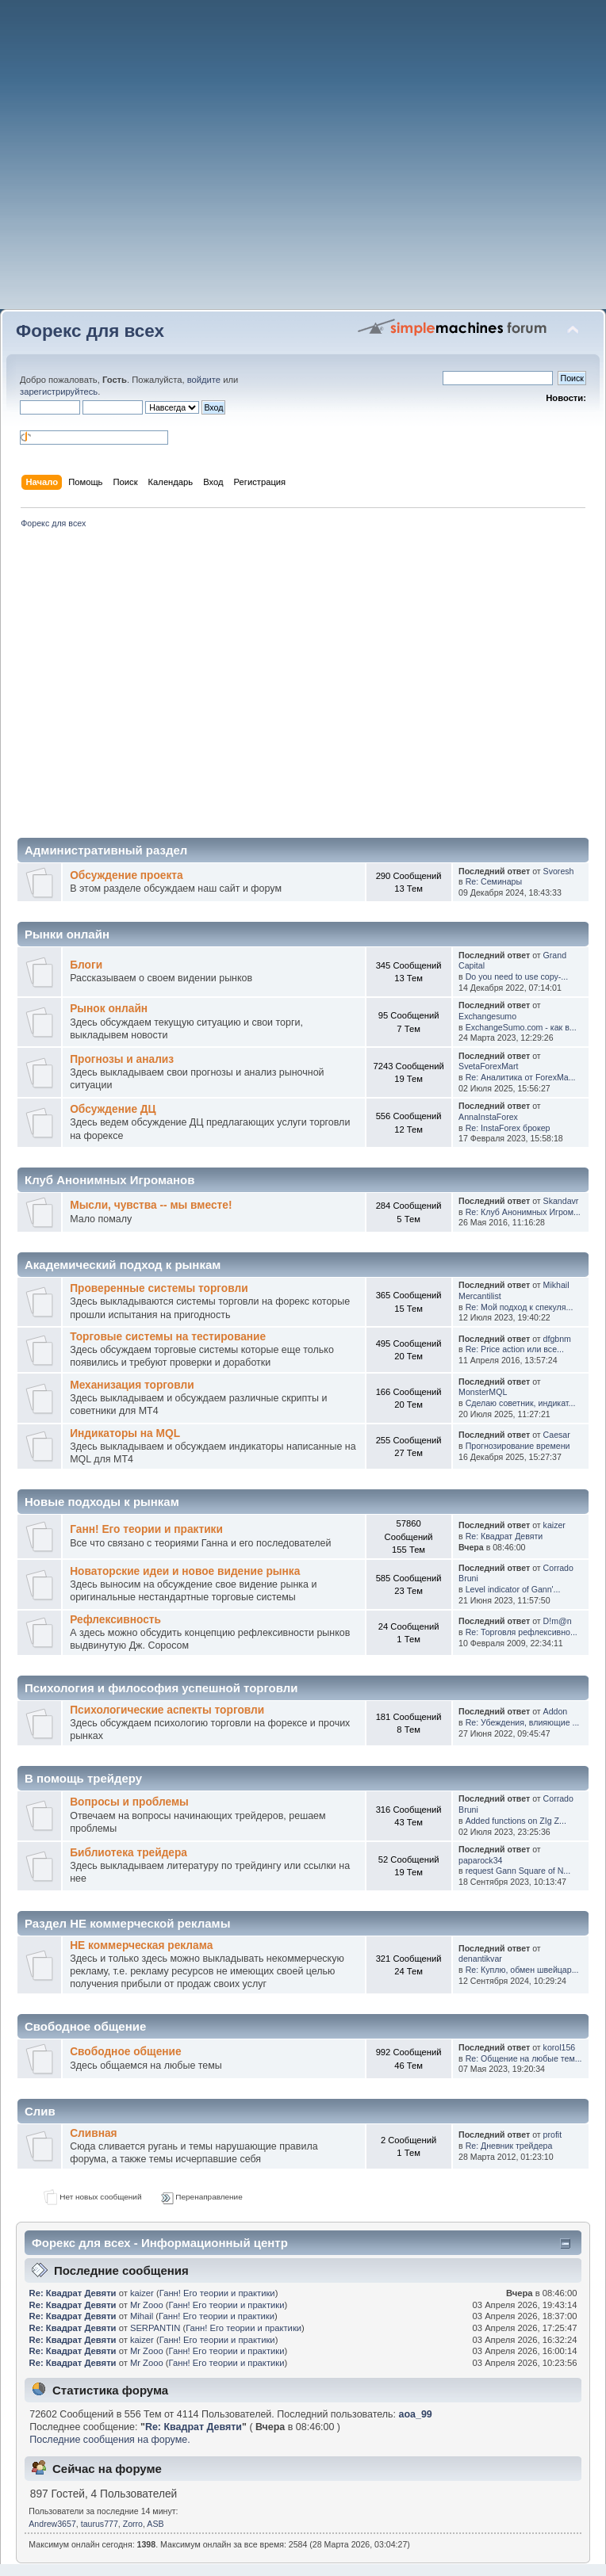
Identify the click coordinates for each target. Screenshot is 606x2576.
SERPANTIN (155, 2328)
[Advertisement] (303, 160)
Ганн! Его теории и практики (146, 1529)
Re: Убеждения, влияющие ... (523, 1722)
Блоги (86, 965)
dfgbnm (557, 1338)
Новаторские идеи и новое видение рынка (185, 1571)
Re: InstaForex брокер (508, 1128)
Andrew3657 (52, 2523)
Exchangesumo (487, 1016)
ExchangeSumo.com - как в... (521, 1027)
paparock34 (480, 1860)
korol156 (559, 2047)
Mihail (141, 2316)
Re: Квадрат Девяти (504, 1536)
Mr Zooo (146, 2305)
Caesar (556, 1434)
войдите (204, 379)
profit (552, 2134)
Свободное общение (125, 2052)
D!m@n (557, 1621)
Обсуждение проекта (126, 875)
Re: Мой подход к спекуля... (519, 1307)
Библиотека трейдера (128, 1853)
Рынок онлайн (109, 1009)
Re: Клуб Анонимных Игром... (523, 1212)
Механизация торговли (132, 1385)
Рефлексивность (115, 1620)
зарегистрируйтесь (59, 391)
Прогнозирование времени (518, 1445)
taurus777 (99, 2523)
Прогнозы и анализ (122, 1059)
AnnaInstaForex (488, 1117)
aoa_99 (415, 2414)
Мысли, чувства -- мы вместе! (151, 1205)
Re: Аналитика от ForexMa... (521, 1077)
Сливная (93, 2133)
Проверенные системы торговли (158, 1288)
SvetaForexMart (488, 1066)
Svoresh (558, 871)
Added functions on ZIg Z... (516, 1820)
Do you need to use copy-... (517, 976)
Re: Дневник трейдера (509, 2145)
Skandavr (561, 1201)
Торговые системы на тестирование (168, 1337)
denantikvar (480, 1958)
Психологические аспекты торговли (167, 1710)
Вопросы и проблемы (129, 1802)
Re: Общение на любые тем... (524, 2058)
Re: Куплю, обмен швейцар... (522, 1969)
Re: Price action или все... (515, 1349)
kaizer (554, 1525)
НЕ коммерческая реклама (141, 1945)
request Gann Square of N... (518, 1870)
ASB (155, 2523)
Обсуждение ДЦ (112, 1109)
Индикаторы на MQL (125, 1433)
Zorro (133, 2523)
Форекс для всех (90, 331)
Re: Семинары (494, 881)
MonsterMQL (482, 1392)
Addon (555, 1711)
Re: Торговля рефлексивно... (521, 1632)
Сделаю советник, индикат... (521, 1403)
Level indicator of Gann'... (513, 1589)
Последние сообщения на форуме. (109, 2439)
